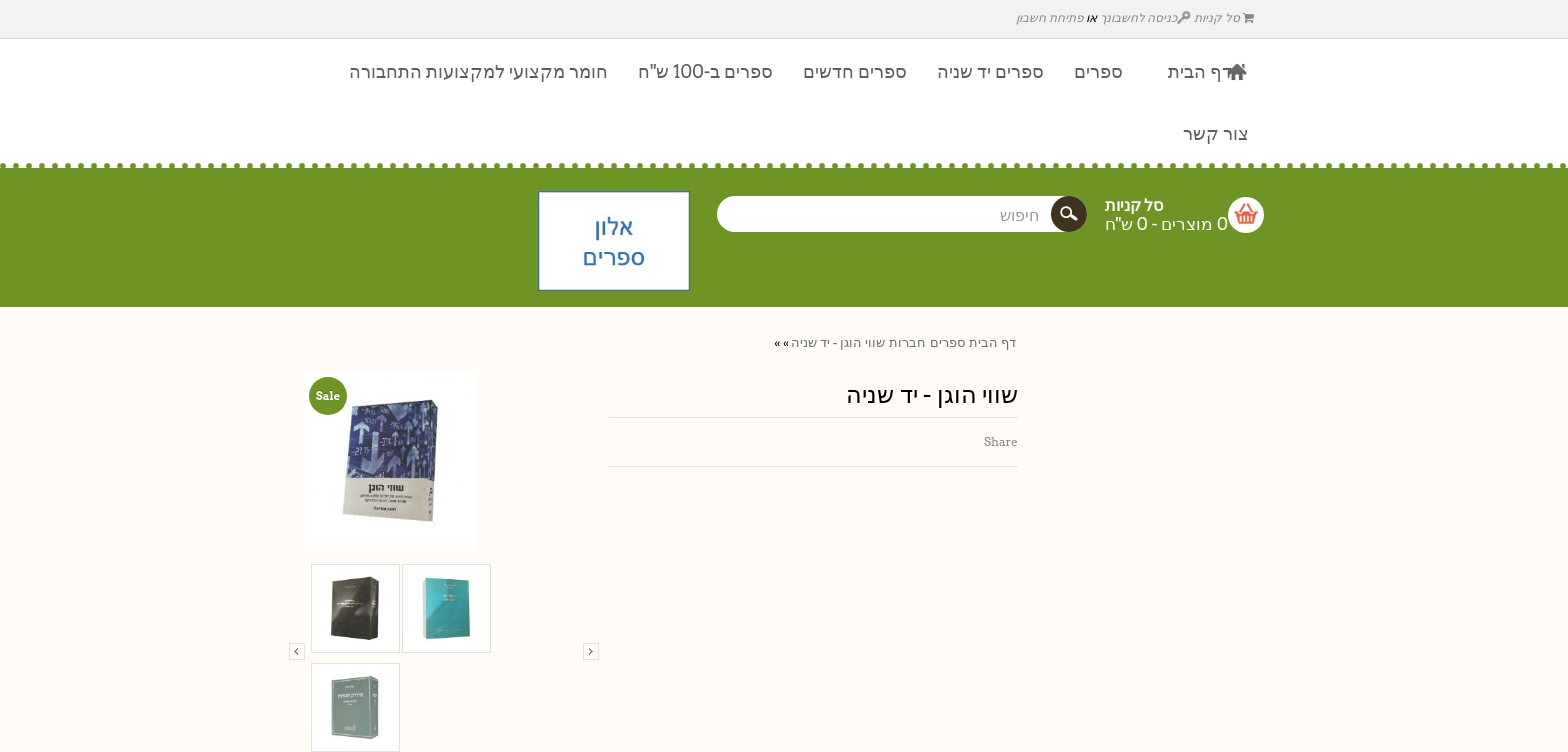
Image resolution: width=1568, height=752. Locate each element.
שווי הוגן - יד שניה (838, 342)
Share (1001, 441)
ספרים (947, 342)
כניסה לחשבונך (1146, 17)
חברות (907, 342)
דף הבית (992, 342)
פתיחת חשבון (1049, 17)
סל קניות (1224, 17)
